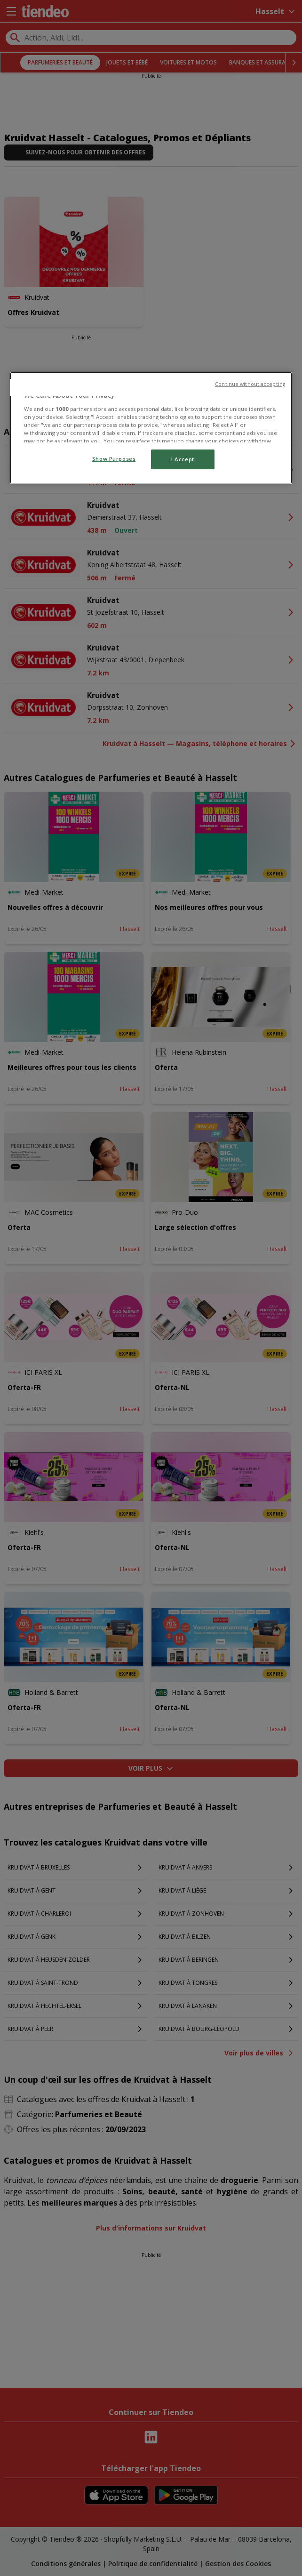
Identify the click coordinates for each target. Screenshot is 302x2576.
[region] (151, 428)
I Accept (182, 459)
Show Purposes (113, 458)
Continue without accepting (250, 384)
